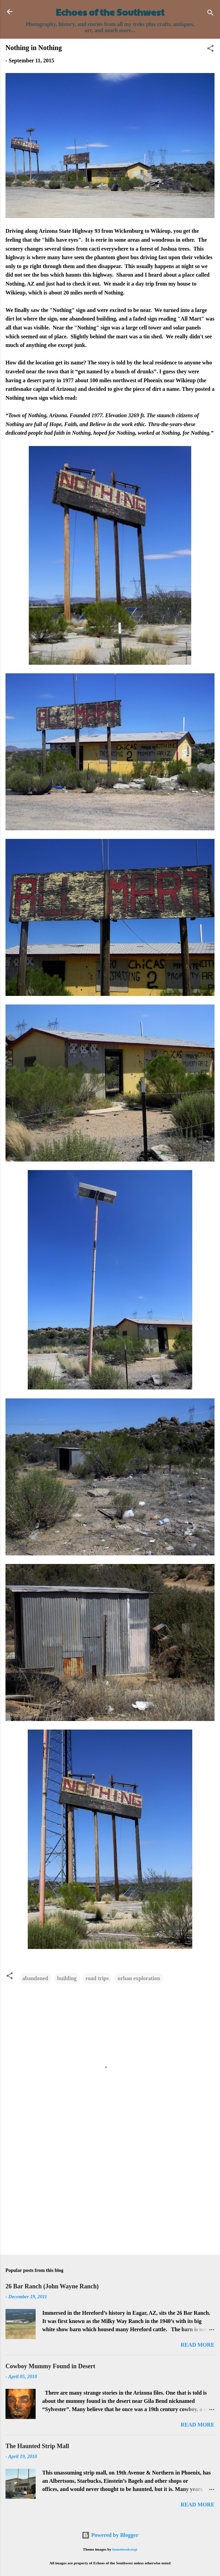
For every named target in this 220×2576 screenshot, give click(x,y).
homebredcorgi (124, 2549)
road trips (97, 1978)
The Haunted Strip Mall (37, 2446)
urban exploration (139, 1978)
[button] (210, 49)
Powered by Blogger (110, 2535)
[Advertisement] (110, 2196)
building (67, 1978)
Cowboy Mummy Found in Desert (50, 2366)
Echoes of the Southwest (110, 12)
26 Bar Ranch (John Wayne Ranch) (52, 2286)
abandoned (35, 1978)
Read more (198, 2345)
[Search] (210, 13)
